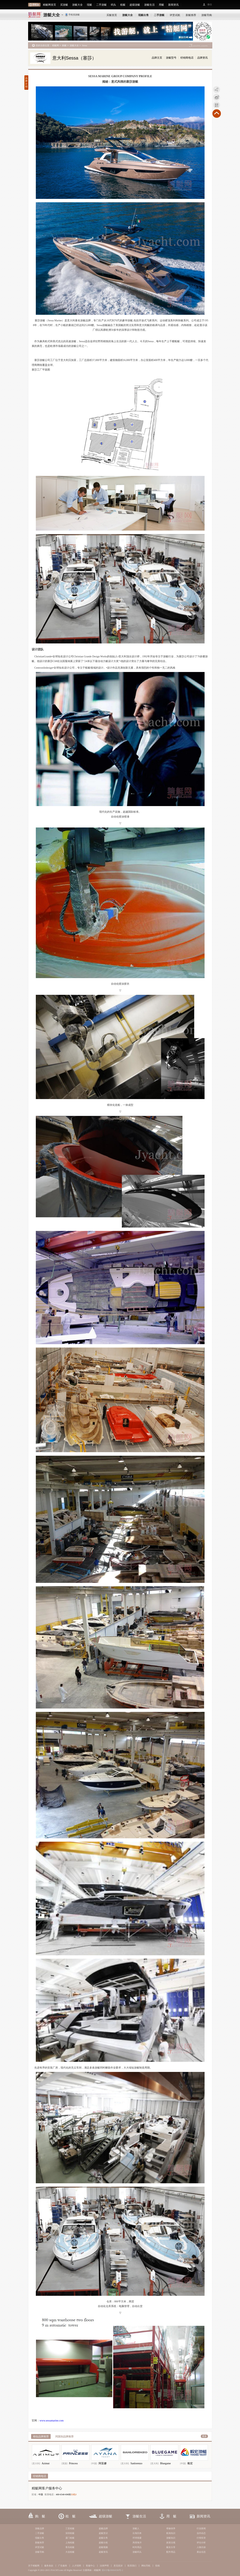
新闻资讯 (173, 4)
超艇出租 (103, 2542)
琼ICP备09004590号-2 (112, 2570)
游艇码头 (137, 2552)
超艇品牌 (103, 2528)
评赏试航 (175, 15)
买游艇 (64, 4)
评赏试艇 (39, 2547)
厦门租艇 (69, 2538)
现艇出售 (39, 2538)
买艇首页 (111, 15)
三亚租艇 (69, 2528)
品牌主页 (157, 57)
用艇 (161, 4)
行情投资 (201, 2538)
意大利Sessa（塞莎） (74, 57)
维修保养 (170, 2528)
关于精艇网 (33, 2566)
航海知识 (170, 2533)
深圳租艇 (69, 2533)
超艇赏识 (103, 2533)
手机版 (35, 4)
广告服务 (62, 2566)
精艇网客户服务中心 (47, 2488)
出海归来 (137, 2533)
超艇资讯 (103, 2552)
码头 (113, 4)
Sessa (84, 45)
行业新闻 (201, 2528)
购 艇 (40, 2516)
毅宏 (186, 2463)
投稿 (157, 2566)
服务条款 (48, 2566)
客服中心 (90, 2566)
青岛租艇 (69, 2547)
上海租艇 (69, 2542)
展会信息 (201, 2552)
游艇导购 (206, 15)
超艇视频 (103, 2547)
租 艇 (70, 2516)
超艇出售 (103, 2538)
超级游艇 (135, 4)
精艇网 (55, 45)
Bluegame (160, 2463)
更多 (204, 2436)
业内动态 (201, 2533)
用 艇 (171, 2516)
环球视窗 (137, 2538)
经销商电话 (187, 57)
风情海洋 (137, 2542)
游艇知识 (170, 2538)
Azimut (41, 2463)
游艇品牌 (39, 2528)
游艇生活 (149, 4)
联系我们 (132, 2566)
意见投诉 (118, 2566)
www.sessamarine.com (52, 2420)
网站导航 (145, 2566)
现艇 (89, 4)
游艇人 (136, 2528)
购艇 (64, 45)
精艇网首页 (49, 4)
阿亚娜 (98, 2463)
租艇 (122, 4)
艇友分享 (170, 2547)
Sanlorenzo (131, 2463)
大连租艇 (69, 2552)
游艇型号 (171, 57)
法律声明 (104, 2566)
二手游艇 (101, 4)
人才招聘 (76, 2566)
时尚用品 (137, 2547)
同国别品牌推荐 (64, 2436)
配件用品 (170, 2552)
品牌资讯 (202, 57)
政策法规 (170, 2542)
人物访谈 (201, 2547)
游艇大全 (77, 4)
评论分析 (201, 2542)
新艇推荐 (191, 15)
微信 (209, 4)
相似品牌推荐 (41, 2436)
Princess (70, 2463)
